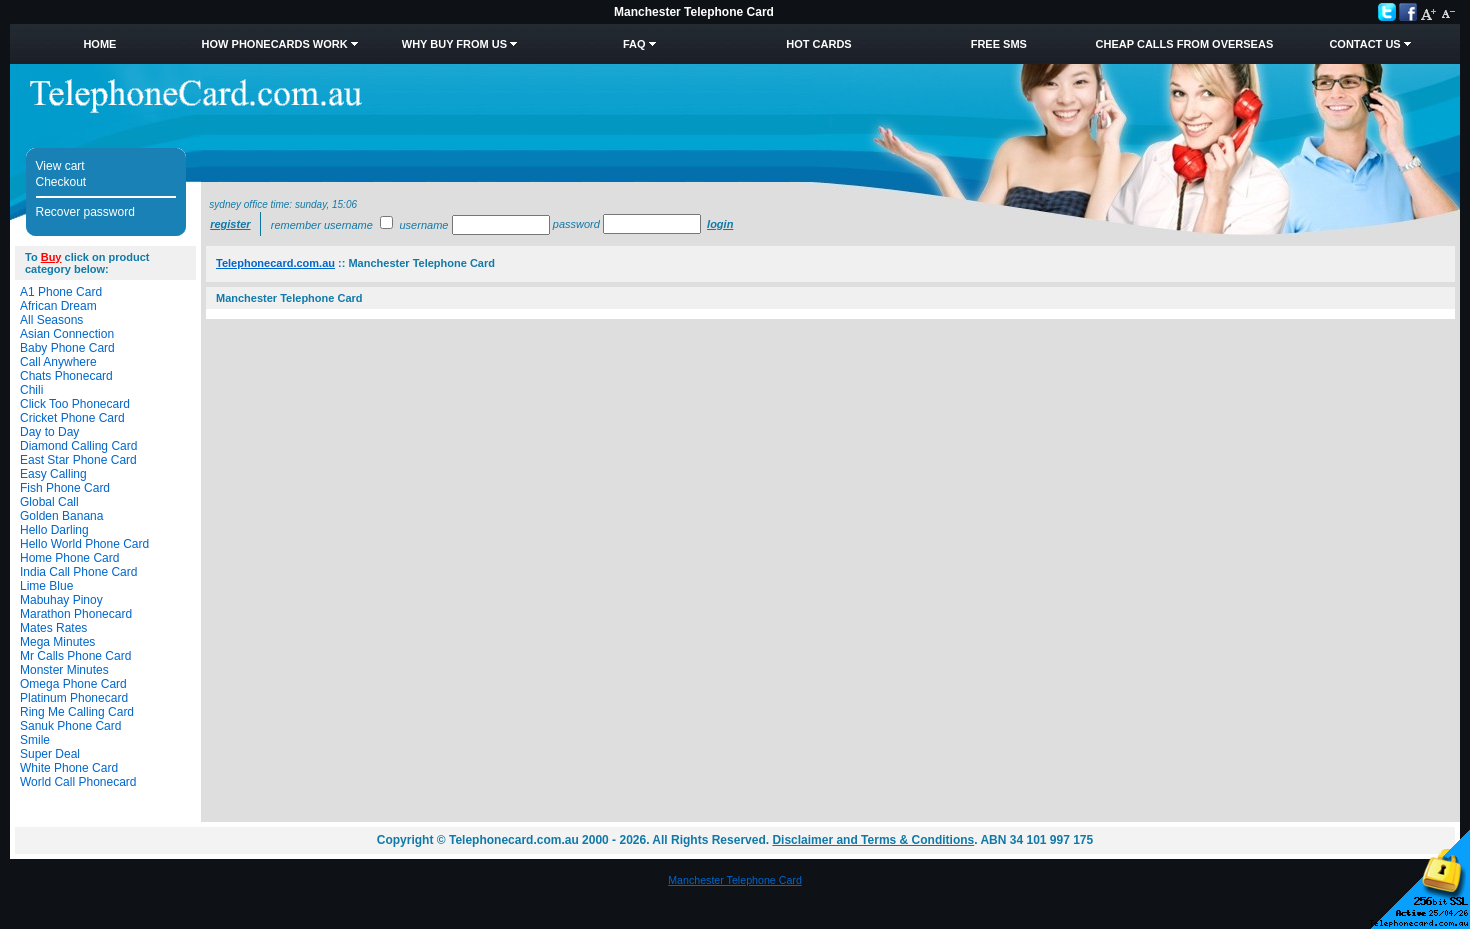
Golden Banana (61, 516)
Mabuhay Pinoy (61, 600)
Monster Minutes (64, 670)
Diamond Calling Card (78, 446)
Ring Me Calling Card (77, 712)
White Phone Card (69, 768)
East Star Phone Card (78, 460)
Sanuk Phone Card (70, 726)
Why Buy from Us (454, 44)
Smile (35, 740)
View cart (60, 166)
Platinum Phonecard (74, 698)
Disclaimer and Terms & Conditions (873, 840)
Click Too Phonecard (75, 404)
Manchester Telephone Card (735, 880)
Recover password (85, 212)
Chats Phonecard (66, 376)
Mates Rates (53, 628)
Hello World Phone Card (84, 544)
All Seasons (51, 320)
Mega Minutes (57, 642)
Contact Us (1364, 44)
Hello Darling (54, 530)
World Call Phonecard (78, 782)
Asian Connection (67, 334)
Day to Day (49, 432)
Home (99, 44)
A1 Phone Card (61, 292)
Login (720, 224)
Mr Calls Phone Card (75, 656)
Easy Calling (53, 474)
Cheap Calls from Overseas (1185, 44)
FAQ (634, 44)
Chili (31, 390)
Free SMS (999, 44)
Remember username (322, 225)
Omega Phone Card (73, 684)
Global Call (49, 502)
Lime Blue (46, 586)
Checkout (61, 182)
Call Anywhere (58, 362)
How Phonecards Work (275, 44)
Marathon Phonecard (76, 614)
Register (230, 224)
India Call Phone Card (78, 572)
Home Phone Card (69, 558)
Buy (51, 257)
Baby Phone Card (67, 348)
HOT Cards (818, 44)
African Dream (58, 306)
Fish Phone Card (65, 488)
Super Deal (50, 754)
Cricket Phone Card (72, 418)
